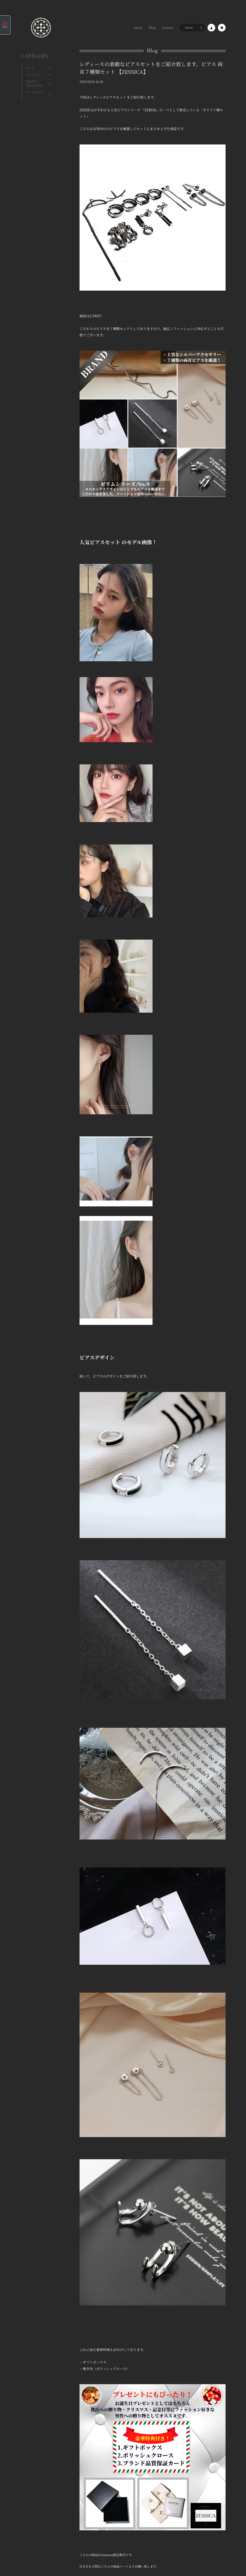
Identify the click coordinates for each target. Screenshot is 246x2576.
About (138, 27)
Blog (152, 27)
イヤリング (32, 68)
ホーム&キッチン (34, 88)
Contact (167, 27)
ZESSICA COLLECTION (34, 77)
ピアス (30, 62)
